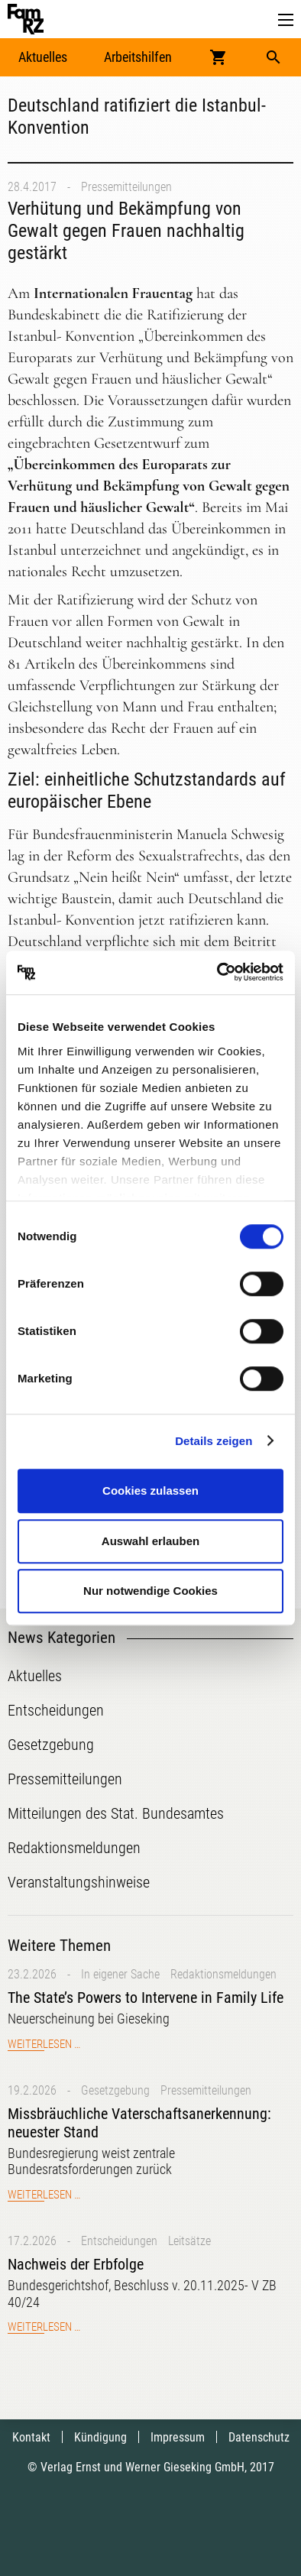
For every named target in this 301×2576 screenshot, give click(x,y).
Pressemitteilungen (126, 187)
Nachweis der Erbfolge (76, 2264)
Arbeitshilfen (138, 57)
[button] (285, 20)
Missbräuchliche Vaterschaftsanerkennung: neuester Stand (139, 2123)
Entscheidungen (119, 2241)
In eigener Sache (120, 1974)
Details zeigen (213, 1440)
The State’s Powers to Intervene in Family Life (145, 1997)
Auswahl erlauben (150, 1540)
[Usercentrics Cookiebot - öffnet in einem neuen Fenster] (217, 972)
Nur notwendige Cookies (150, 1590)
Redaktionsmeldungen (223, 1974)
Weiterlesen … (44, 2044)
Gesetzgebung (115, 2090)
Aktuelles (42, 57)
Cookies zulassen (150, 1490)
